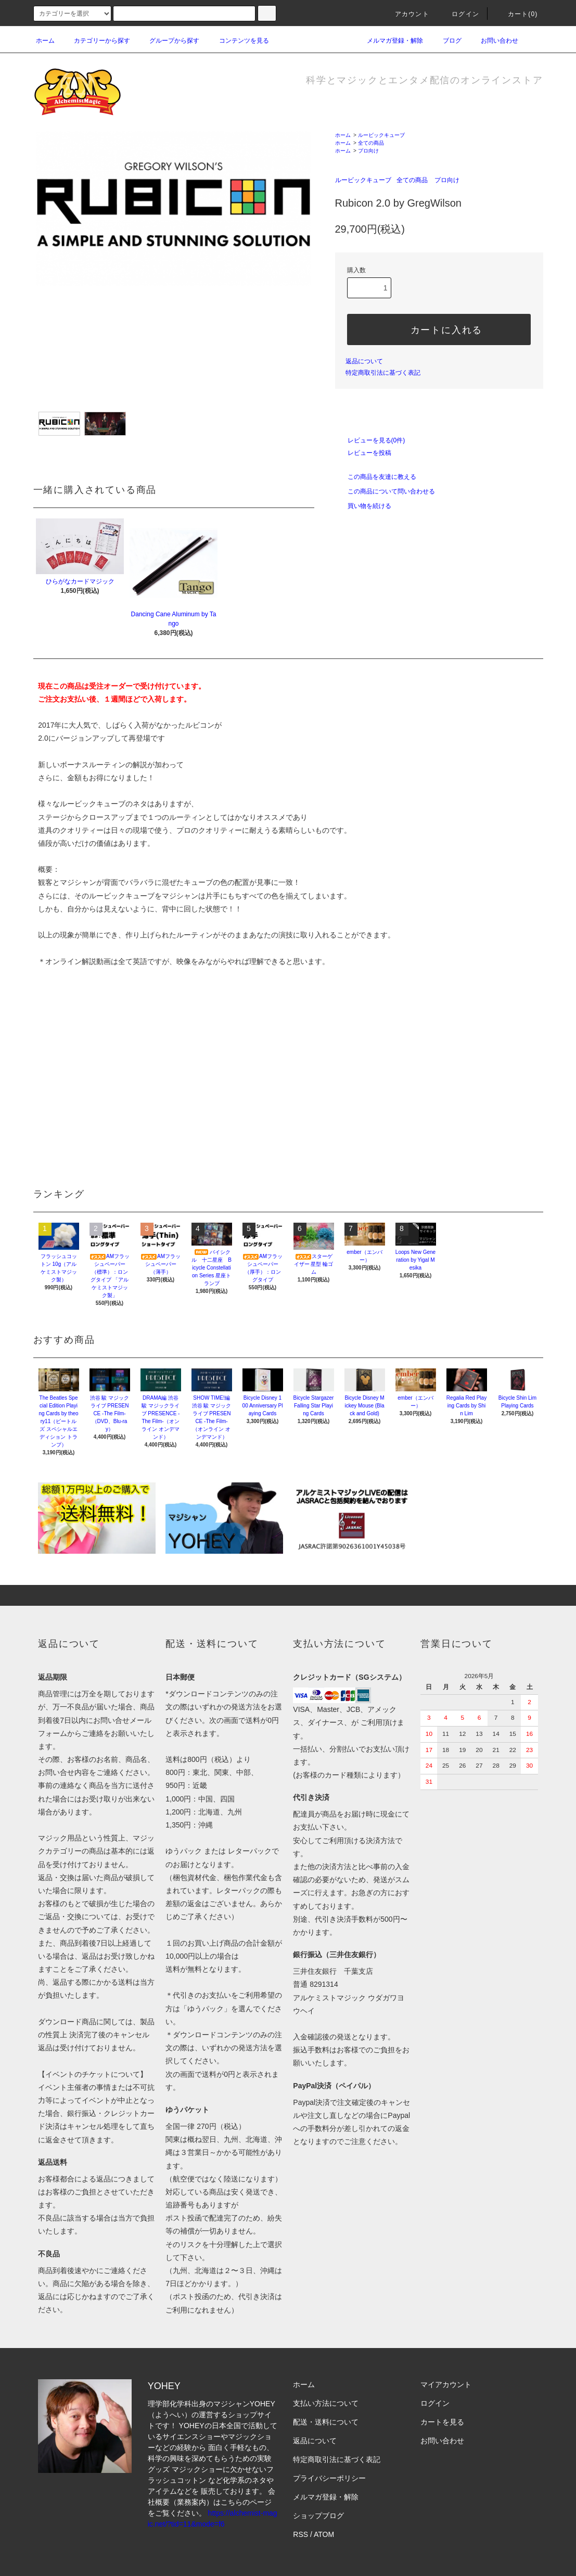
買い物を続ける (363, 506)
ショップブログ (318, 2515)
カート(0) (516, 14)
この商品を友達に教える (375, 476)
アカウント (405, 14)
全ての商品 (371, 143)
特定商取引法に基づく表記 (382, 372)
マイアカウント (445, 2384)
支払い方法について (326, 2403)
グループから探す (168, 40)
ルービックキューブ (381, 135)
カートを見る (442, 2422)
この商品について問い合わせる (385, 491)
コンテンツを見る (238, 40)
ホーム (45, 40)
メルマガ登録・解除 (388, 40)
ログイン (459, 14)
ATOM (324, 2534)
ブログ (446, 40)
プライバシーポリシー (329, 2478)
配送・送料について (326, 2422)
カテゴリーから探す (95, 40)
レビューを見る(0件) (370, 440)
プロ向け (368, 151)
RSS (300, 2534)
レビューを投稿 (363, 452)
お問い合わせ (493, 40)
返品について (364, 361)
